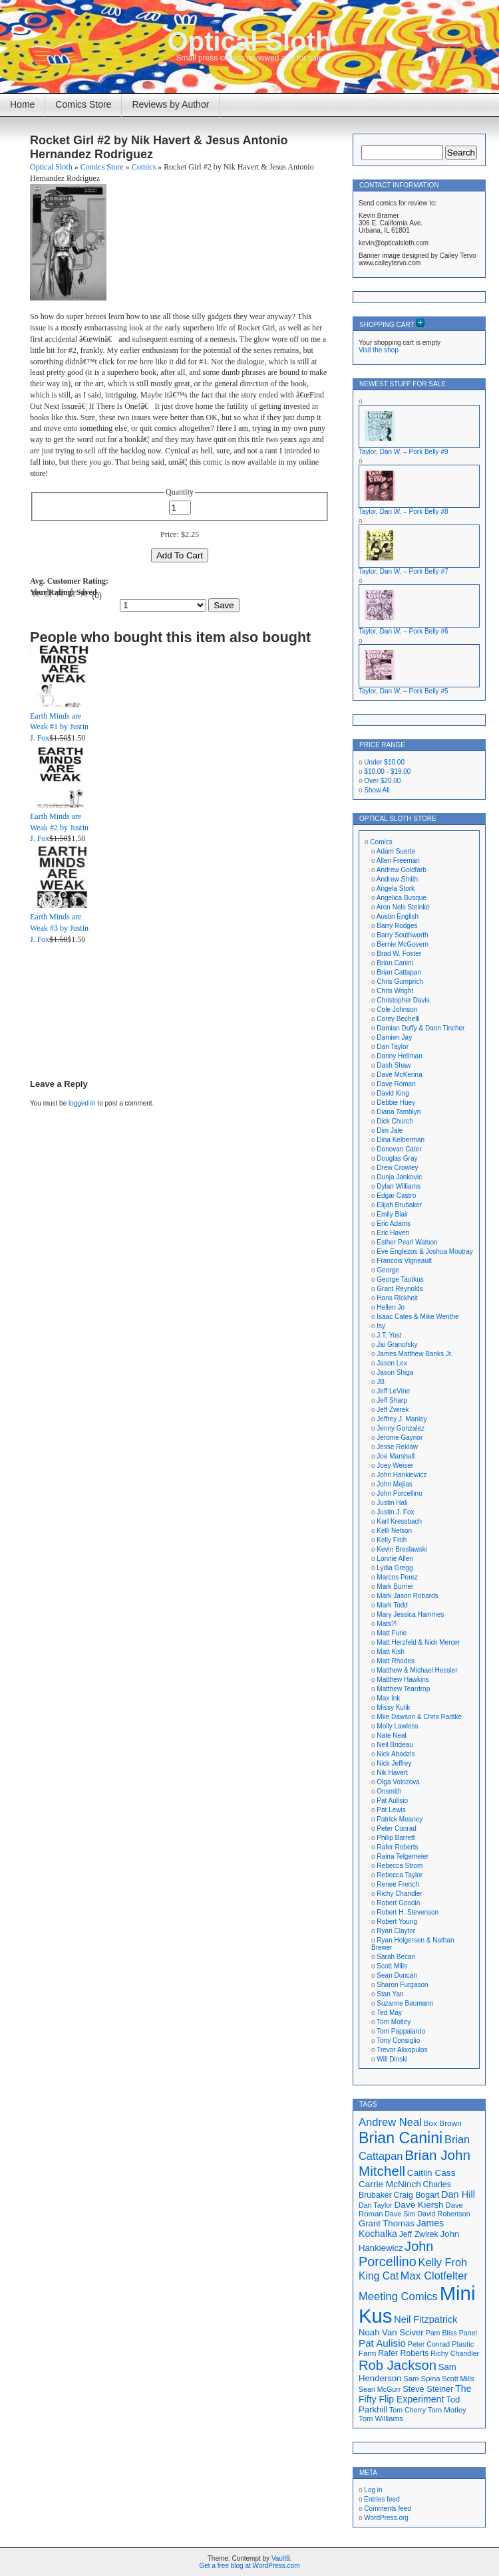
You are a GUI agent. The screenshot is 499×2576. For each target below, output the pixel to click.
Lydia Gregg (395, 1568)
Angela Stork (396, 888)
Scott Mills (392, 1966)
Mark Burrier (395, 1586)
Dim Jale (390, 1130)
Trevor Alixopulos (402, 2049)
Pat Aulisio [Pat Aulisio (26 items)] (382, 2343)
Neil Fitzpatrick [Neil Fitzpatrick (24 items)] (425, 2319)
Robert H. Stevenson (407, 1912)
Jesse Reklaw (397, 1447)
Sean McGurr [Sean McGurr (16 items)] (380, 2389)
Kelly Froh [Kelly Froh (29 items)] (443, 2262)
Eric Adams (394, 1223)
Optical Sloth (250, 41)
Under (384, 762)
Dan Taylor (393, 1046)
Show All (376, 790)
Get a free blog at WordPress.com (250, 2565)
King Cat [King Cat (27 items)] (379, 2276)
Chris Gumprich (399, 981)
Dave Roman (396, 1084)
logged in (82, 1103)
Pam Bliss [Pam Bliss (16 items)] (441, 2333)
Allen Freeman (398, 860)
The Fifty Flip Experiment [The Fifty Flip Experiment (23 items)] (415, 2393)
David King (393, 1093)
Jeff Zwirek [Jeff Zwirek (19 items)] (418, 2234)
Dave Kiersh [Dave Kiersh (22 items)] (419, 2205)
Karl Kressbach (399, 1521)
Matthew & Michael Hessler (417, 1670)
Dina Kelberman (400, 1139)
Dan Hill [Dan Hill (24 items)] (458, 2194)
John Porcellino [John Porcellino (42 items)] (396, 2254)
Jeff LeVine (393, 1391)
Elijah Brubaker (399, 1205)
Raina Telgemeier (402, 1856)
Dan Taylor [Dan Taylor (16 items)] (376, 2205)
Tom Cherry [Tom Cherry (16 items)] (407, 2410)
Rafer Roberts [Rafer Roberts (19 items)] (403, 2353)
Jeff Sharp (392, 1400)
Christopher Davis (403, 1000)
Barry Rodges (397, 925)
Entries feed (381, 2499)
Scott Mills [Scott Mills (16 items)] (458, 2379)
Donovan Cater (399, 1149)
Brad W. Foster (399, 953)
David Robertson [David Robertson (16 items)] (443, 2214)
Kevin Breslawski (402, 1549)
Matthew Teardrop (403, 1689)
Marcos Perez (397, 1577)
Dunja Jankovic (399, 1177)
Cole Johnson (397, 1009)
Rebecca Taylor (399, 1875)
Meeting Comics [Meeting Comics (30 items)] (398, 2296)
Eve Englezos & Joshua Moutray (425, 1251)
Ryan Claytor (396, 1930)
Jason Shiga (395, 1372)
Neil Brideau (395, 1744)
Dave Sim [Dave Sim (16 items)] (400, 2214)
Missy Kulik (393, 1707)
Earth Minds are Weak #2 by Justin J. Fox (59, 828)
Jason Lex (392, 1363)
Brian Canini (395, 963)
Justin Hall (392, 1502)
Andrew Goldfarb (401, 870)
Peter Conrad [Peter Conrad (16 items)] (429, 2344)
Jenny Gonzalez (400, 1428)
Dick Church (395, 1121)
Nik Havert (392, 1772)
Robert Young (397, 1921)
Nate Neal (391, 1735)
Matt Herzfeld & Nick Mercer (418, 1642)
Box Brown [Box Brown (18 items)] (443, 2123)
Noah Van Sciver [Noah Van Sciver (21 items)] (391, 2332)
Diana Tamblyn (398, 1111)
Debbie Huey (396, 1102)
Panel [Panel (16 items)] (468, 2333)
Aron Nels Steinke (403, 907)
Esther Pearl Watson (407, 1242)
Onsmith (389, 1791)
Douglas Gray (397, 1158)
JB (381, 1381)
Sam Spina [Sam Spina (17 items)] (421, 2379)
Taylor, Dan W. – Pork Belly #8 (403, 511)
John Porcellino (399, 1493)
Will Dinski (392, 2059)
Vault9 (280, 2558)
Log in (373, 2490)
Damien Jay (394, 1037)
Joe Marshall (396, 1456)
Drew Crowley (397, 1167)
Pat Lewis (391, 1810)
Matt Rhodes (396, 1661)
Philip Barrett (396, 1837)
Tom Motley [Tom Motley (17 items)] (447, 2410)
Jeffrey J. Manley (401, 1419)
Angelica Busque (401, 897)
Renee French (397, 1884)
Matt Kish (391, 1651)
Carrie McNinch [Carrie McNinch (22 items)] (390, 2184)
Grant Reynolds (399, 1288)
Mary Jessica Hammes (410, 1614)
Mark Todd (392, 1605)
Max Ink (388, 1698)
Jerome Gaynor (399, 1437)
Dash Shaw (394, 1065)
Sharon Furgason (402, 1984)
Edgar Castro (396, 1195)
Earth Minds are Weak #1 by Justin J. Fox (59, 727)
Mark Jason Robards (407, 1595)
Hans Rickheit (397, 1298)
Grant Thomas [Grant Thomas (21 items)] (387, 2223)
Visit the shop (379, 350)
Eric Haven (393, 1232)
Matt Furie (392, 1633)
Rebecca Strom (399, 1865)
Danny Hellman (399, 1056)
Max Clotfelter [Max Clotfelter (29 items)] (434, 2276)
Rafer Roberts (397, 1847)
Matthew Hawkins (402, 1679)
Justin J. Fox (395, 1512)
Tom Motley (394, 2022)
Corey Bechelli (398, 1018)
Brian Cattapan (399, 972)
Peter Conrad (396, 1828)
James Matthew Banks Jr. (414, 1353)
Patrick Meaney (399, 1819)
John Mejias (394, 1484)
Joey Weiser (395, 1465)
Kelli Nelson (394, 1530)
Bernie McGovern (402, 944)
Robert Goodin (398, 1903)
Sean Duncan (397, 1975)
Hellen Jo (391, 1307)
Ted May (389, 2012)
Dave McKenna (399, 1074)
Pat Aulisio (392, 1800)
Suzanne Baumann (405, 2003)
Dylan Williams (398, 1186)
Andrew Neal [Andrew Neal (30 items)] (390, 2122)
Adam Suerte (396, 851)
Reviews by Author (170, 104)
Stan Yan (390, 1994)
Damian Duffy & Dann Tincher (420, 1028)
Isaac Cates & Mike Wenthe (417, 1316)
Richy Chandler (399, 1893)
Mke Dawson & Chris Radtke (419, 1716)
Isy (381, 1326)
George (388, 1270)
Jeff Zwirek (393, 1409)
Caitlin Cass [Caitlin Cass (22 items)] (431, 2173)
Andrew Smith (397, 879)
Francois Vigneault (404, 1260)
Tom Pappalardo (401, 2031)
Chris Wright (395, 991)
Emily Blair (392, 1214)
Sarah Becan (396, 1956)
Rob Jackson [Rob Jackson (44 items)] (397, 2365)
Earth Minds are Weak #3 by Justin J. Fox (59, 928)
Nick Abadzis (396, 1754)
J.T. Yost (389, 1335)
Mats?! (387, 1623)
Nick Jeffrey (394, 1763)
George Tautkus (400, 1279)
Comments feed (387, 2508)
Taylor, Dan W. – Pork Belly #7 (403, 571)
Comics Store (83, 104)
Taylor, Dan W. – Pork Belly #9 (403, 451)
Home (22, 104)
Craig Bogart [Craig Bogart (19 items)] (417, 2195)
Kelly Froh (392, 1540)
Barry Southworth (402, 935)
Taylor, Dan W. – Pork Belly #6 (403, 631)
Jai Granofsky (397, 1344)
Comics (144, 167)
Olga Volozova (398, 1782)
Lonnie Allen (395, 1558)
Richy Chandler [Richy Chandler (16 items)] (454, 2353)
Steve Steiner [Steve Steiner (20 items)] (428, 2389)
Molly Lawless (397, 1726)
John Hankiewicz (401, 1474)
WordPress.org (386, 2517)
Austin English (397, 916)
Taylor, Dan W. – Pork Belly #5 (403, 691)
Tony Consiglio (398, 2040)
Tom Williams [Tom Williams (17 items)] (381, 2418)
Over (382, 780)
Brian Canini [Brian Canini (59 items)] (400, 2138)
